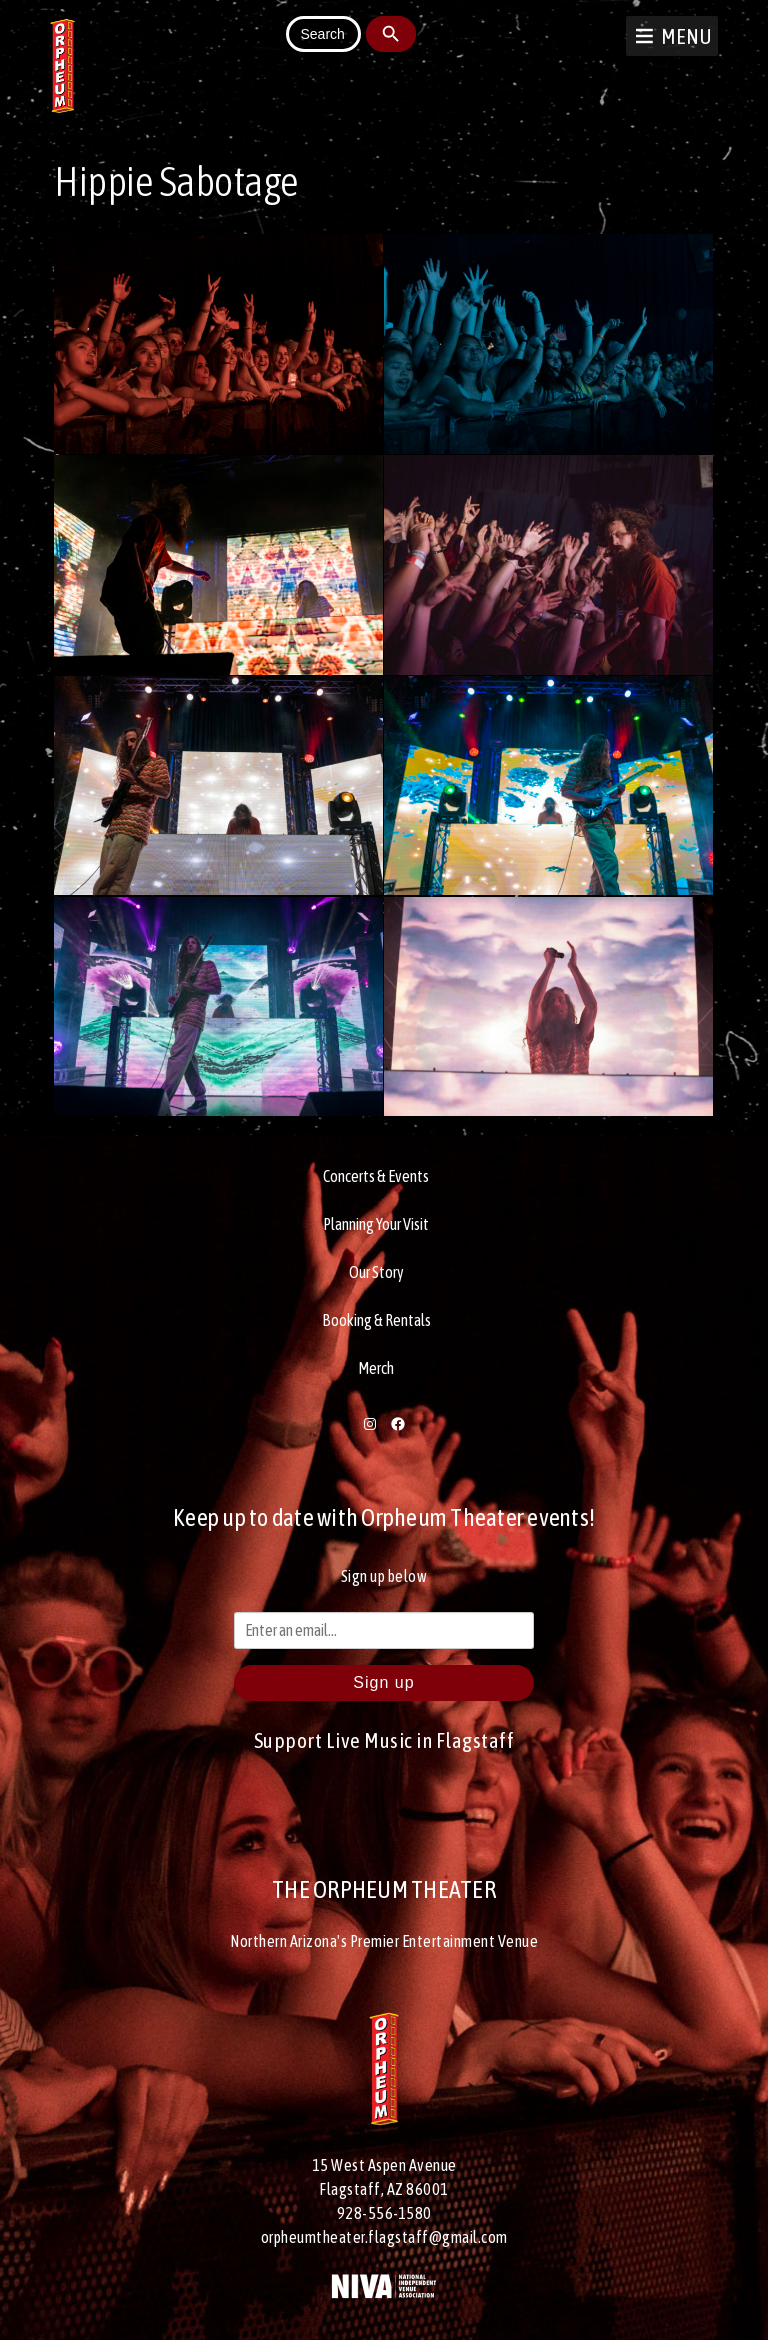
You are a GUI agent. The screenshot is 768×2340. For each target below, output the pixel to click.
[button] (686, 36)
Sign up (383, 1682)
